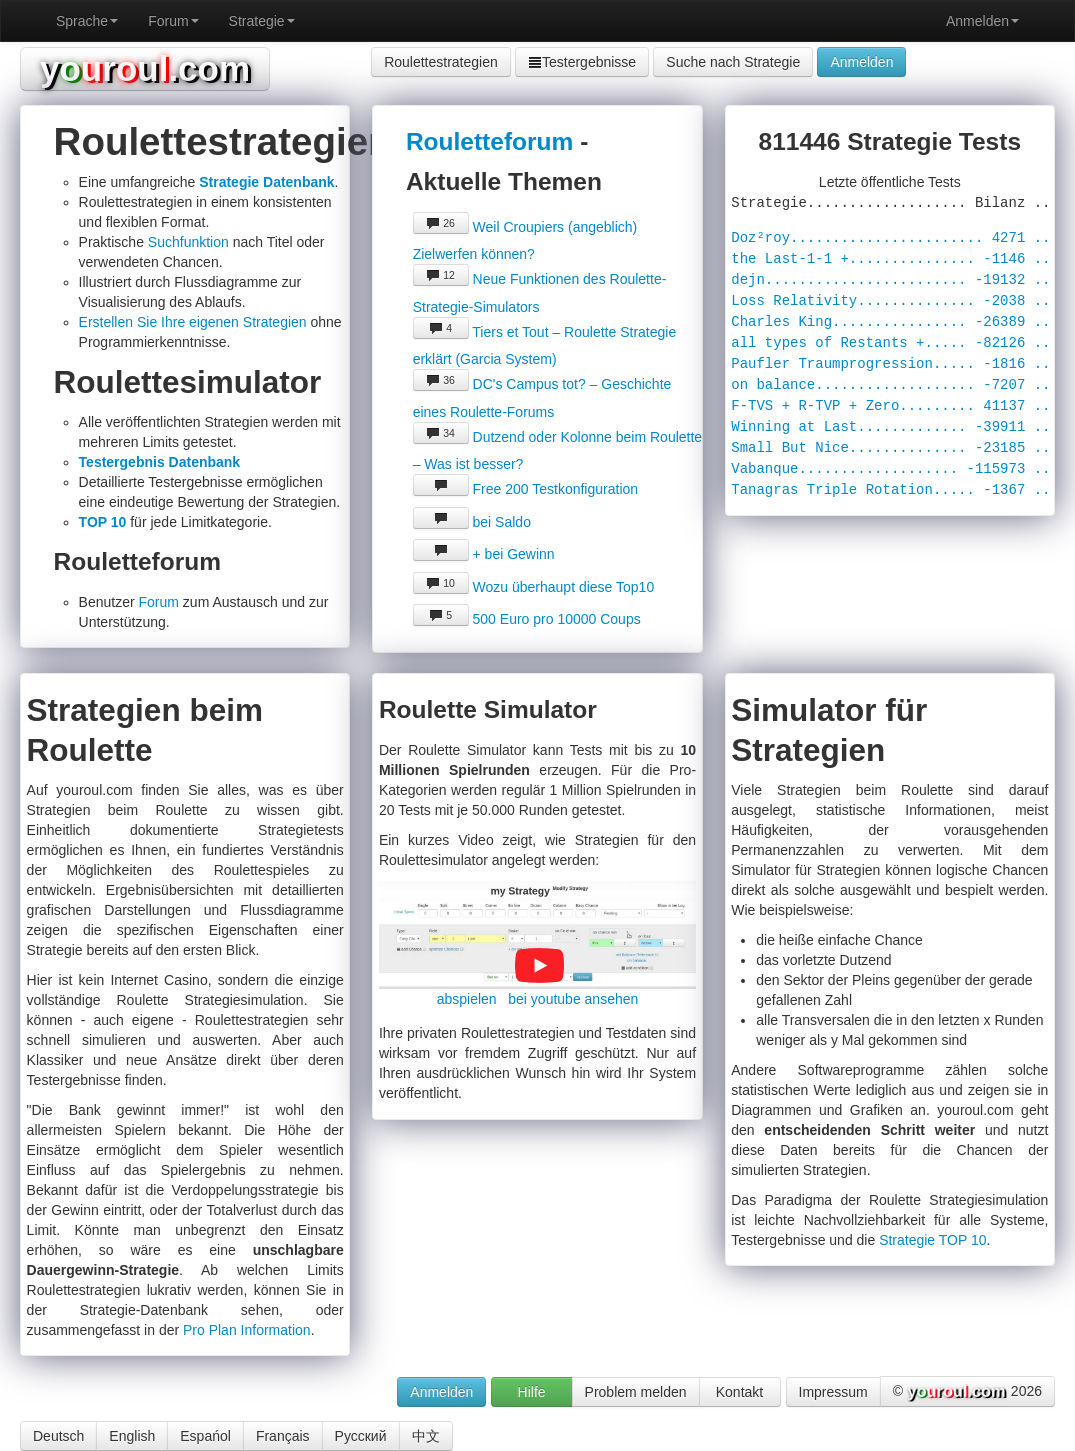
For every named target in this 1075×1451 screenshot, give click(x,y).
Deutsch (58, 1436)
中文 (426, 1436)
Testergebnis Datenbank (160, 462)
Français (283, 1436)
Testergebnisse (582, 62)
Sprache (87, 21)
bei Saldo (472, 522)
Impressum (833, 1392)
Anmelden (982, 21)
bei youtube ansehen (573, 999)
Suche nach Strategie (733, 62)
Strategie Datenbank (266, 182)
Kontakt (739, 1392)
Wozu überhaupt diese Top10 (534, 587)
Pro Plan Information (247, 1330)
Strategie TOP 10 (932, 1240)
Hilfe (532, 1392)
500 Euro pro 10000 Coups (527, 619)
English (132, 1436)
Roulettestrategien (441, 62)
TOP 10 (103, 522)
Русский (361, 1436)
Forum (173, 21)
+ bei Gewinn (484, 554)
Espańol (205, 1436)
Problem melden (636, 1392)
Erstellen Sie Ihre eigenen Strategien (193, 322)
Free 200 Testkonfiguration (525, 489)
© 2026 (967, 1392)
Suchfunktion (188, 242)
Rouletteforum (489, 141)
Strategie (262, 21)
